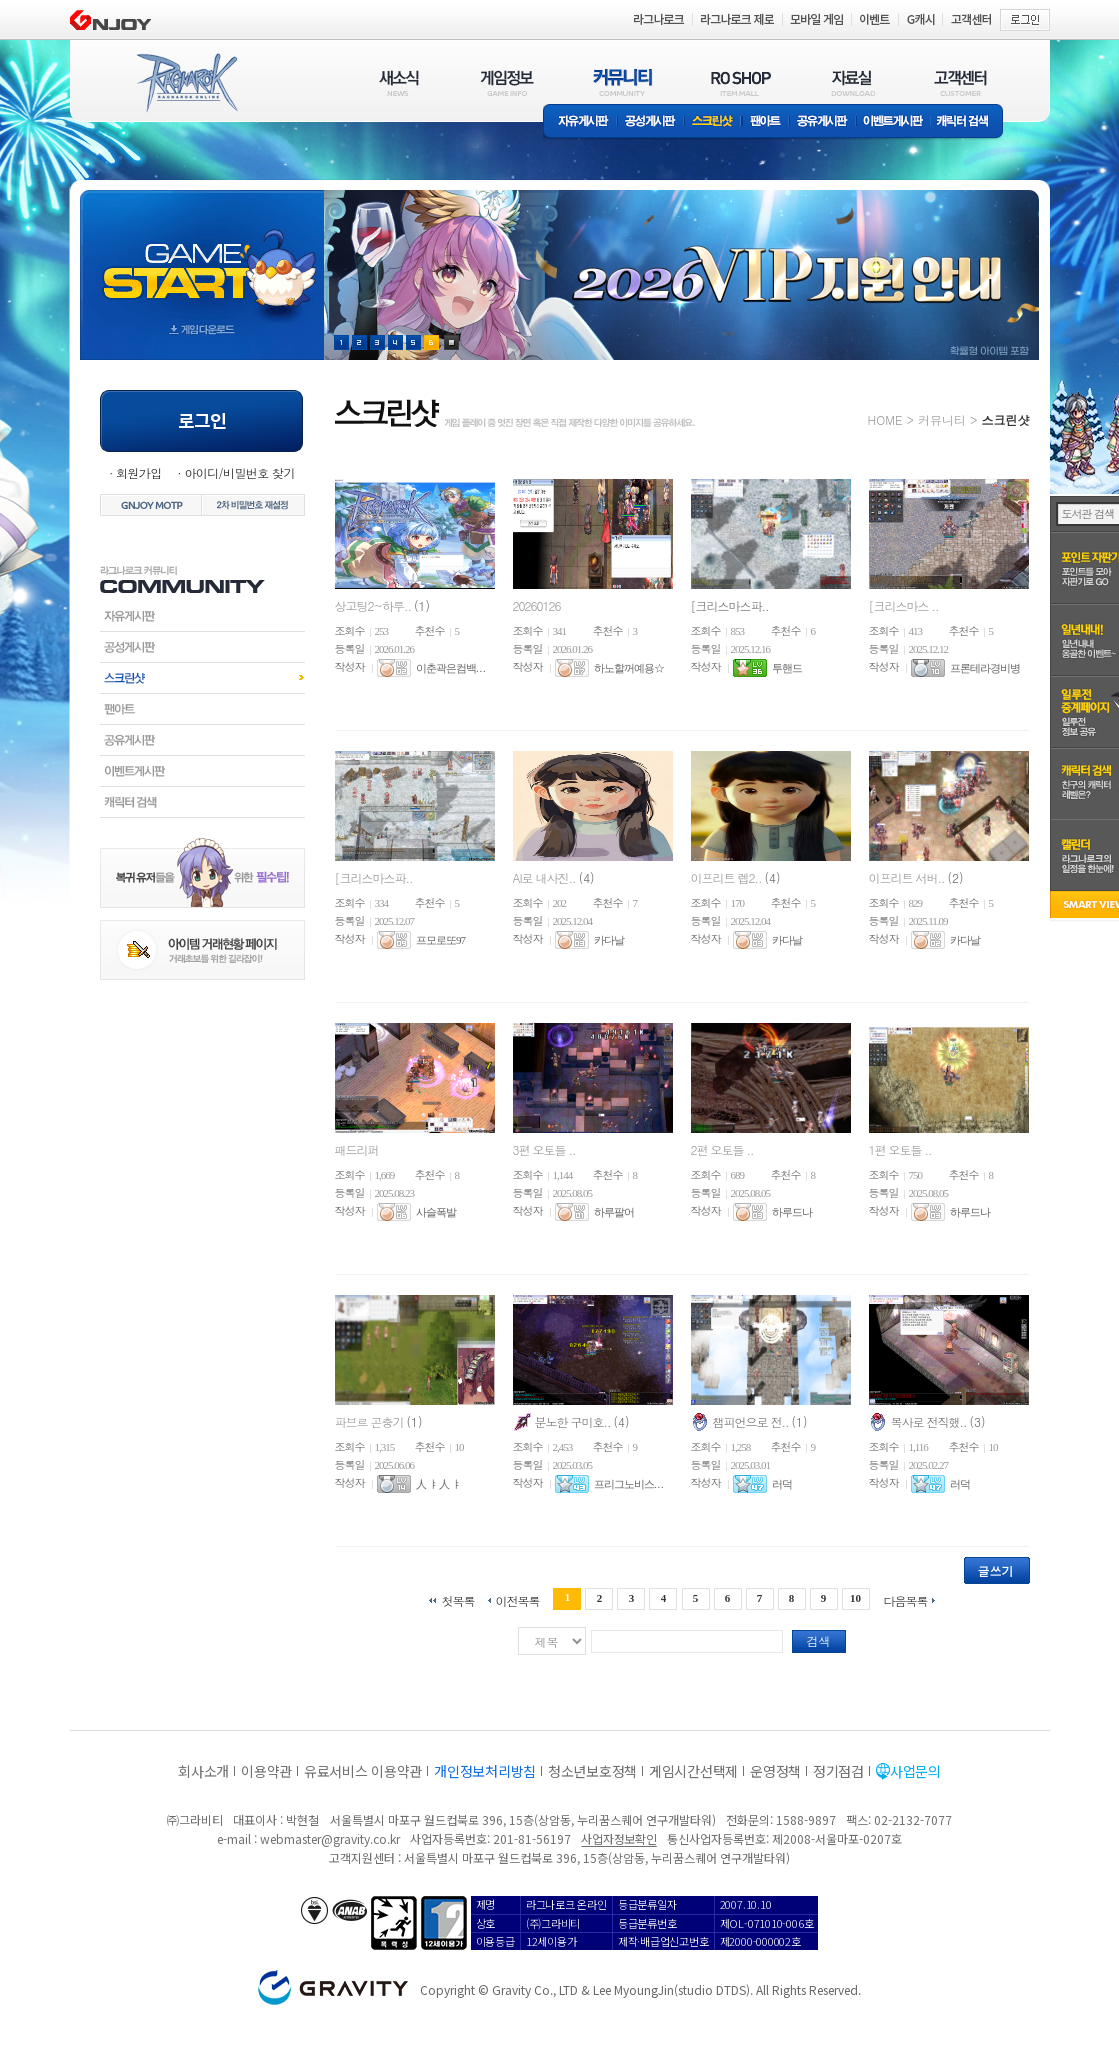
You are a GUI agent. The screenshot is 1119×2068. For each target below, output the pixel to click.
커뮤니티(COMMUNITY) (623, 82)
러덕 (782, 1484)
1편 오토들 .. (900, 1149)
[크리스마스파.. (730, 605)
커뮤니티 (942, 419)
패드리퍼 (357, 1149)
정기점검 (838, 1771)
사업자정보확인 (618, 1838)
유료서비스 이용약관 (363, 1771)
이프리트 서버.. (908, 877)
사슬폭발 (436, 1212)
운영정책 (775, 1771)
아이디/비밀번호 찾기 (239, 472)
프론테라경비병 (985, 668)
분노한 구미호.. (574, 1421)
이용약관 (266, 1771)
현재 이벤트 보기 (451, 342)
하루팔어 (614, 1212)
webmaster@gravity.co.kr (330, 1838)
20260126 (537, 605)
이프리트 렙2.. (728, 877)
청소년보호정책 (592, 1771)
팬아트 (765, 122)
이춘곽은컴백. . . (450, 668)
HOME (885, 419)
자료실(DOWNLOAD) (852, 82)
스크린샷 (713, 122)
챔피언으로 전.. (752, 1421)
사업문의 (915, 1771)
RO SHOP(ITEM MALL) (741, 82)
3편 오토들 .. (544, 1149)
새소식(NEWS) (399, 82)
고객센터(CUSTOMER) (960, 82)
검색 (819, 1640)
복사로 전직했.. (930, 1421)
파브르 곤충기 (371, 1421)
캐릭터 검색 (969, 122)
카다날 (609, 940)
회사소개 (203, 1771)
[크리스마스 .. (904, 605)
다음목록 (906, 1599)
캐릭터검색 (202, 802)
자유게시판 (580, 122)
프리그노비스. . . (628, 1484)
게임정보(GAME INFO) (507, 82)
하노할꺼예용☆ (629, 668)
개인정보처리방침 (485, 1771)
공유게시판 (822, 122)
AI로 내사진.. (546, 877)
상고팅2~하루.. (375, 605)
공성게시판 (651, 122)
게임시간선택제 (693, 1771)
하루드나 (792, 1212)
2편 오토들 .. (722, 1149)
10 (855, 1598)
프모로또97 (440, 940)
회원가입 (139, 472)
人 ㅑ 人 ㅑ (438, 1484)
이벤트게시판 (893, 122)
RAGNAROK (186, 83)
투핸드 (787, 668)
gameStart (202, 256)
